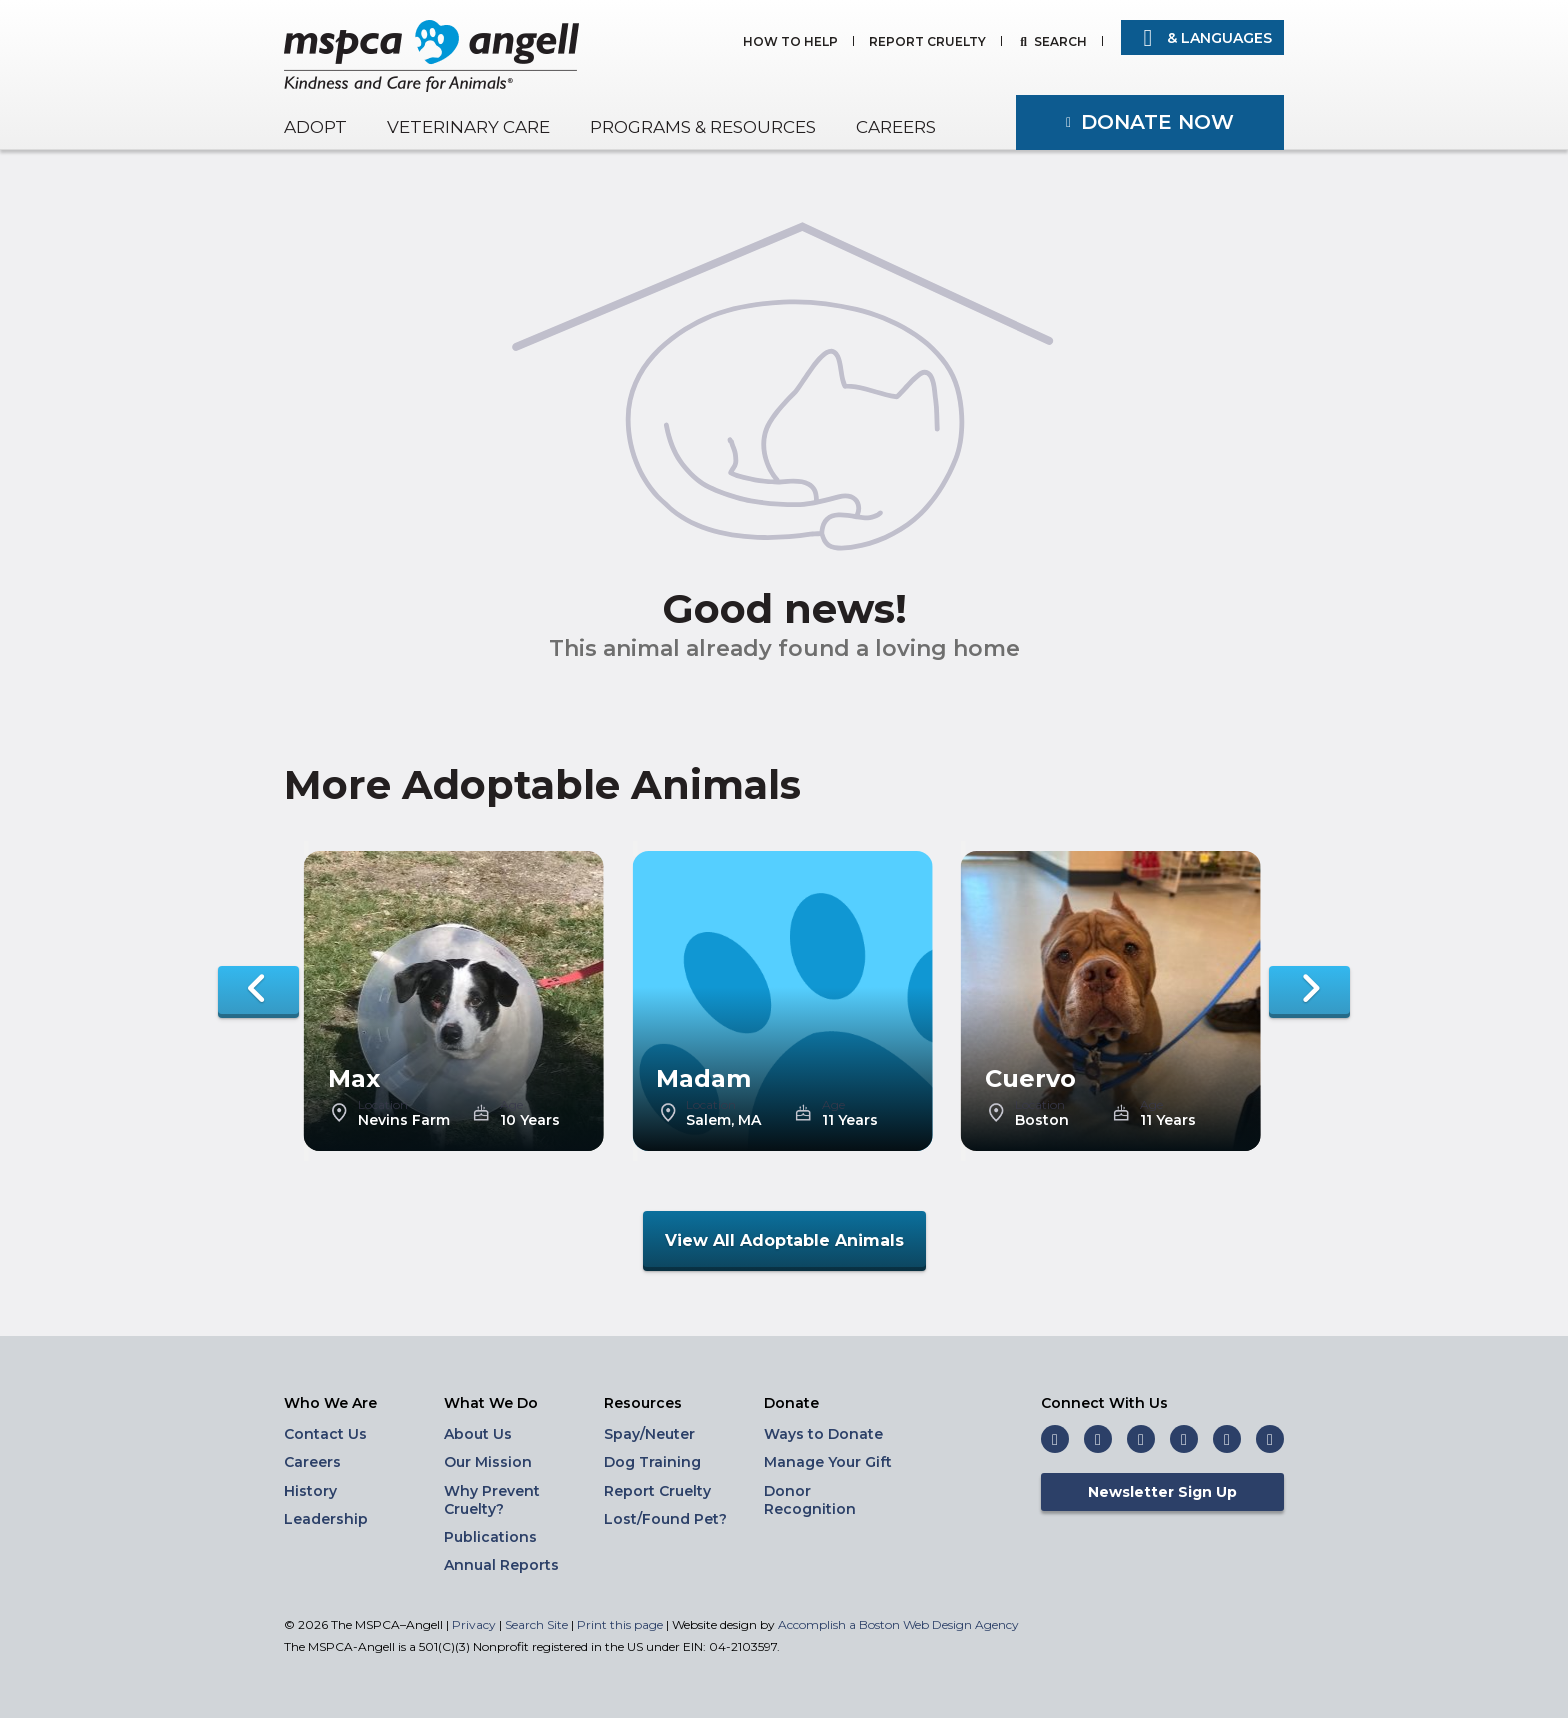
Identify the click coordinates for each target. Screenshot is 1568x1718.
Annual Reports (501, 1565)
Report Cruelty (927, 42)
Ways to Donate (823, 1434)
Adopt (315, 127)
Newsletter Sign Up (1162, 1492)
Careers (896, 127)
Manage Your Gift (828, 1462)
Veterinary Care (468, 127)
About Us (478, 1434)
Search (1060, 42)
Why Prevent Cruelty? (492, 1500)
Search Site (538, 1624)
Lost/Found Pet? (665, 1519)
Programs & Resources (703, 127)
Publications (490, 1537)
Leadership (326, 1519)
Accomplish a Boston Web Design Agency (898, 1624)
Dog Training (652, 1462)
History (310, 1491)
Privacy (474, 1624)
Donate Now (1157, 122)
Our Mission (488, 1462)
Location (383, 1105)
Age (511, 1105)
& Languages (1202, 38)
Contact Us (325, 1434)
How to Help (790, 42)
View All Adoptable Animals (784, 1240)
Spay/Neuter (649, 1434)
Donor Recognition (810, 1500)
